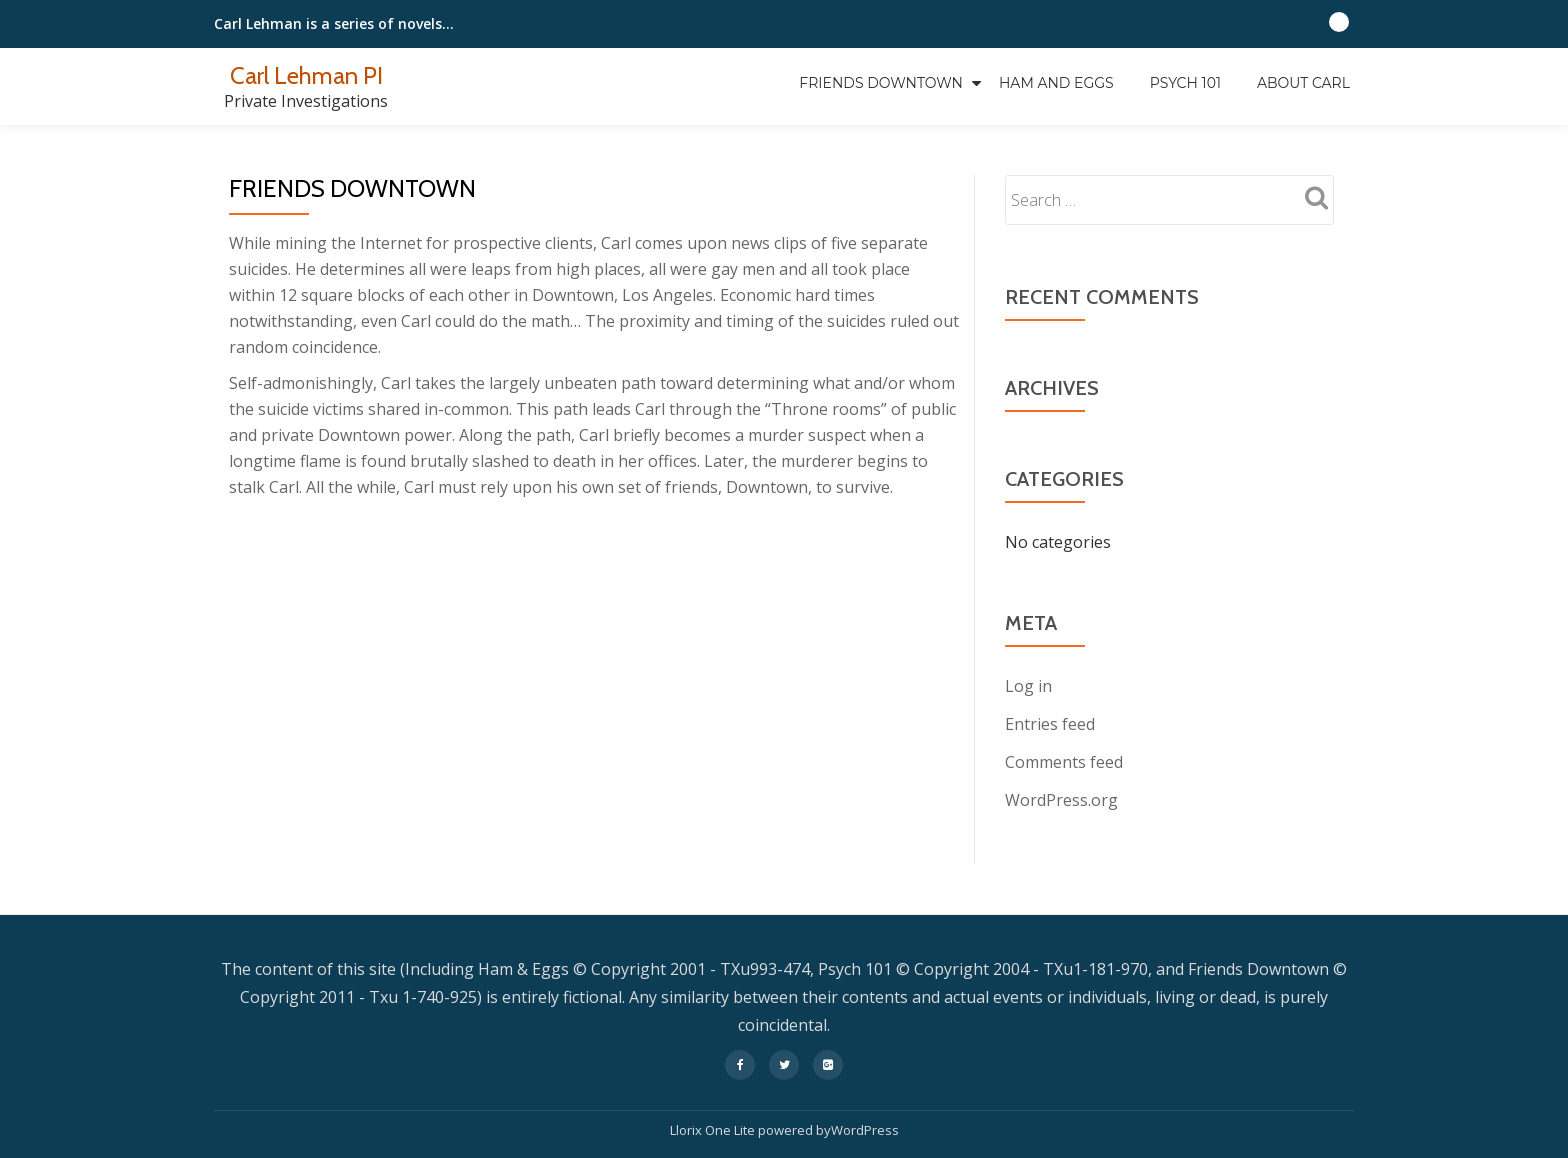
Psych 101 (1185, 83)
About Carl (1303, 83)
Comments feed (1064, 762)
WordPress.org (1061, 800)
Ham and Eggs (1056, 83)
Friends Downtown (881, 83)
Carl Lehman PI (306, 75)
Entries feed (1050, 724)
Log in (1028, 686)
